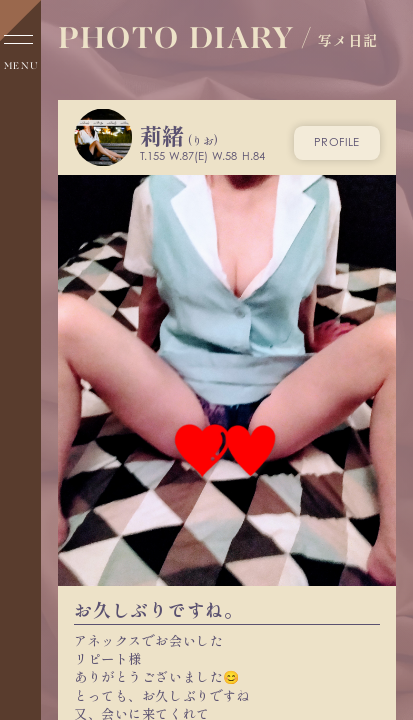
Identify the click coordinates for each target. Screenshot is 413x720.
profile (337, 142)
